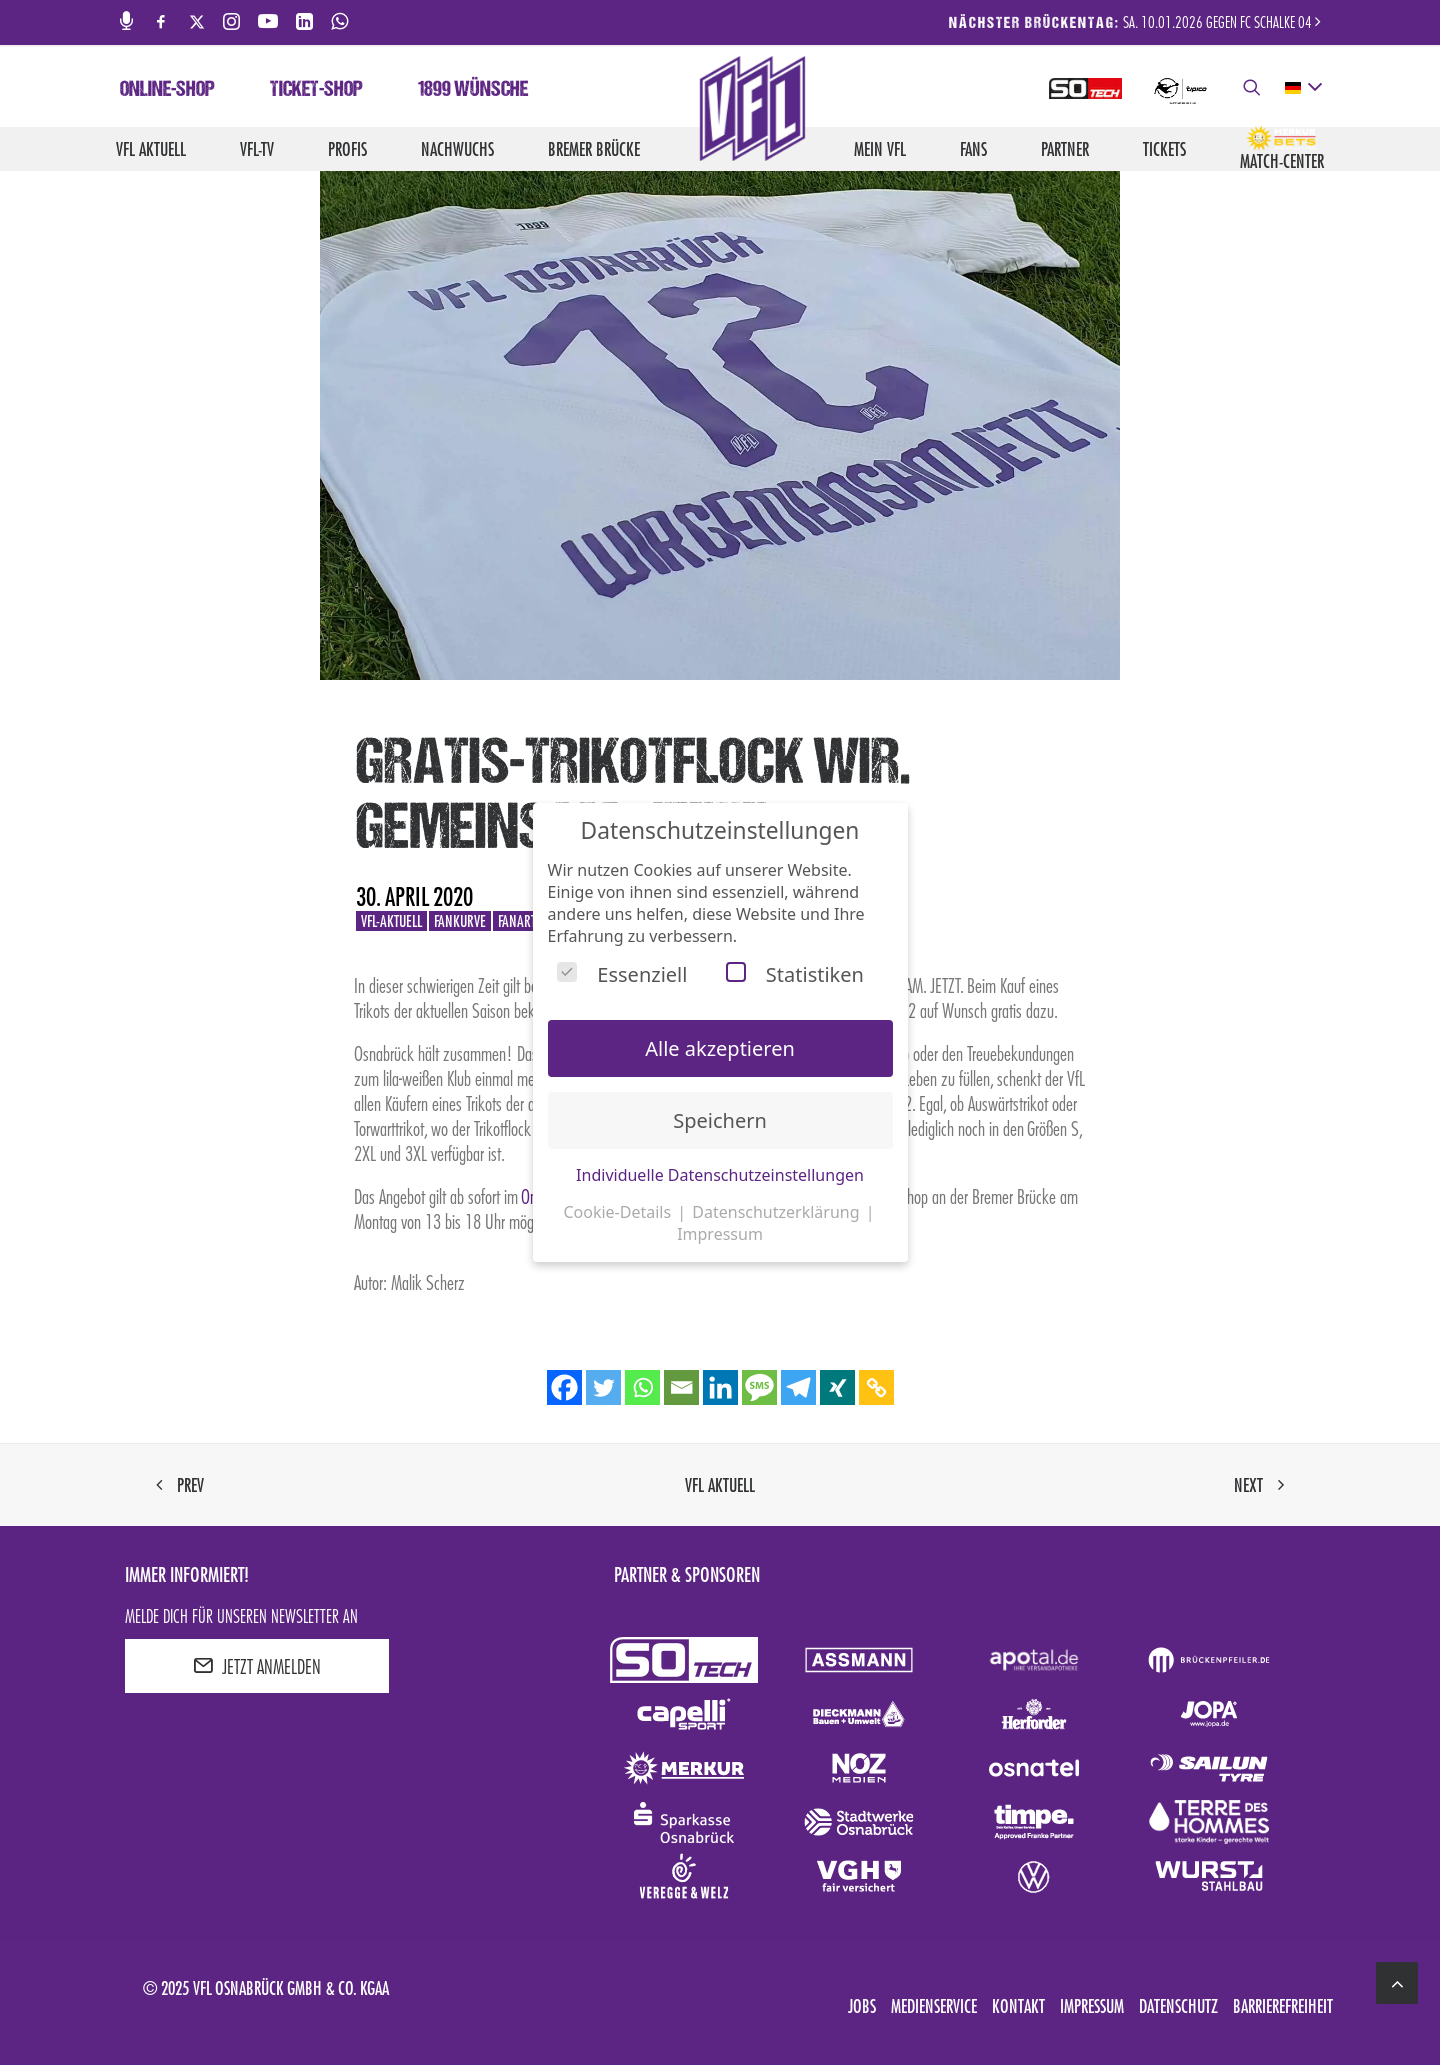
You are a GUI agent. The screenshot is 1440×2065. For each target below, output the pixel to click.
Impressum (1092, 2006)
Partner (1065, 149)
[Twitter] (603, 1387)
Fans (973, 149)
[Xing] (837, 1387)
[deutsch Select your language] (1302, 88)
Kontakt (1018, 2006)
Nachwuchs (457, 149)
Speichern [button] (720, 1120)
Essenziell (622, 974)
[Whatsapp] (642, 1387)
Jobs (862, 2006)
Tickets (1164, 149)
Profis (347, 149)
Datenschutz (1178, 2006)
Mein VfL (880, 149)
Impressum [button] (720, 1234)
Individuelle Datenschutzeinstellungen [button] (720, 1175)
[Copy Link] (876, 1387)
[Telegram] (798, 1387)
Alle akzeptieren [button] (720, 1048)
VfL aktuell (151, 149)
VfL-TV (257, 149)
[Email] (681, 1387)
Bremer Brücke (594, 149)
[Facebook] (564, 1387)
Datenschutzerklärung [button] (777, 1212)
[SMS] (759, 1387)
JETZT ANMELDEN (257, 1666)
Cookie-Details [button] (619, 1212)
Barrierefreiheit (1283, 2006)
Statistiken (795, 974)
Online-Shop (167, 91)
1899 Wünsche (473, 91)
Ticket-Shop (316, 91)
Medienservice (934, 2006)
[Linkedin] (720, 1387)
